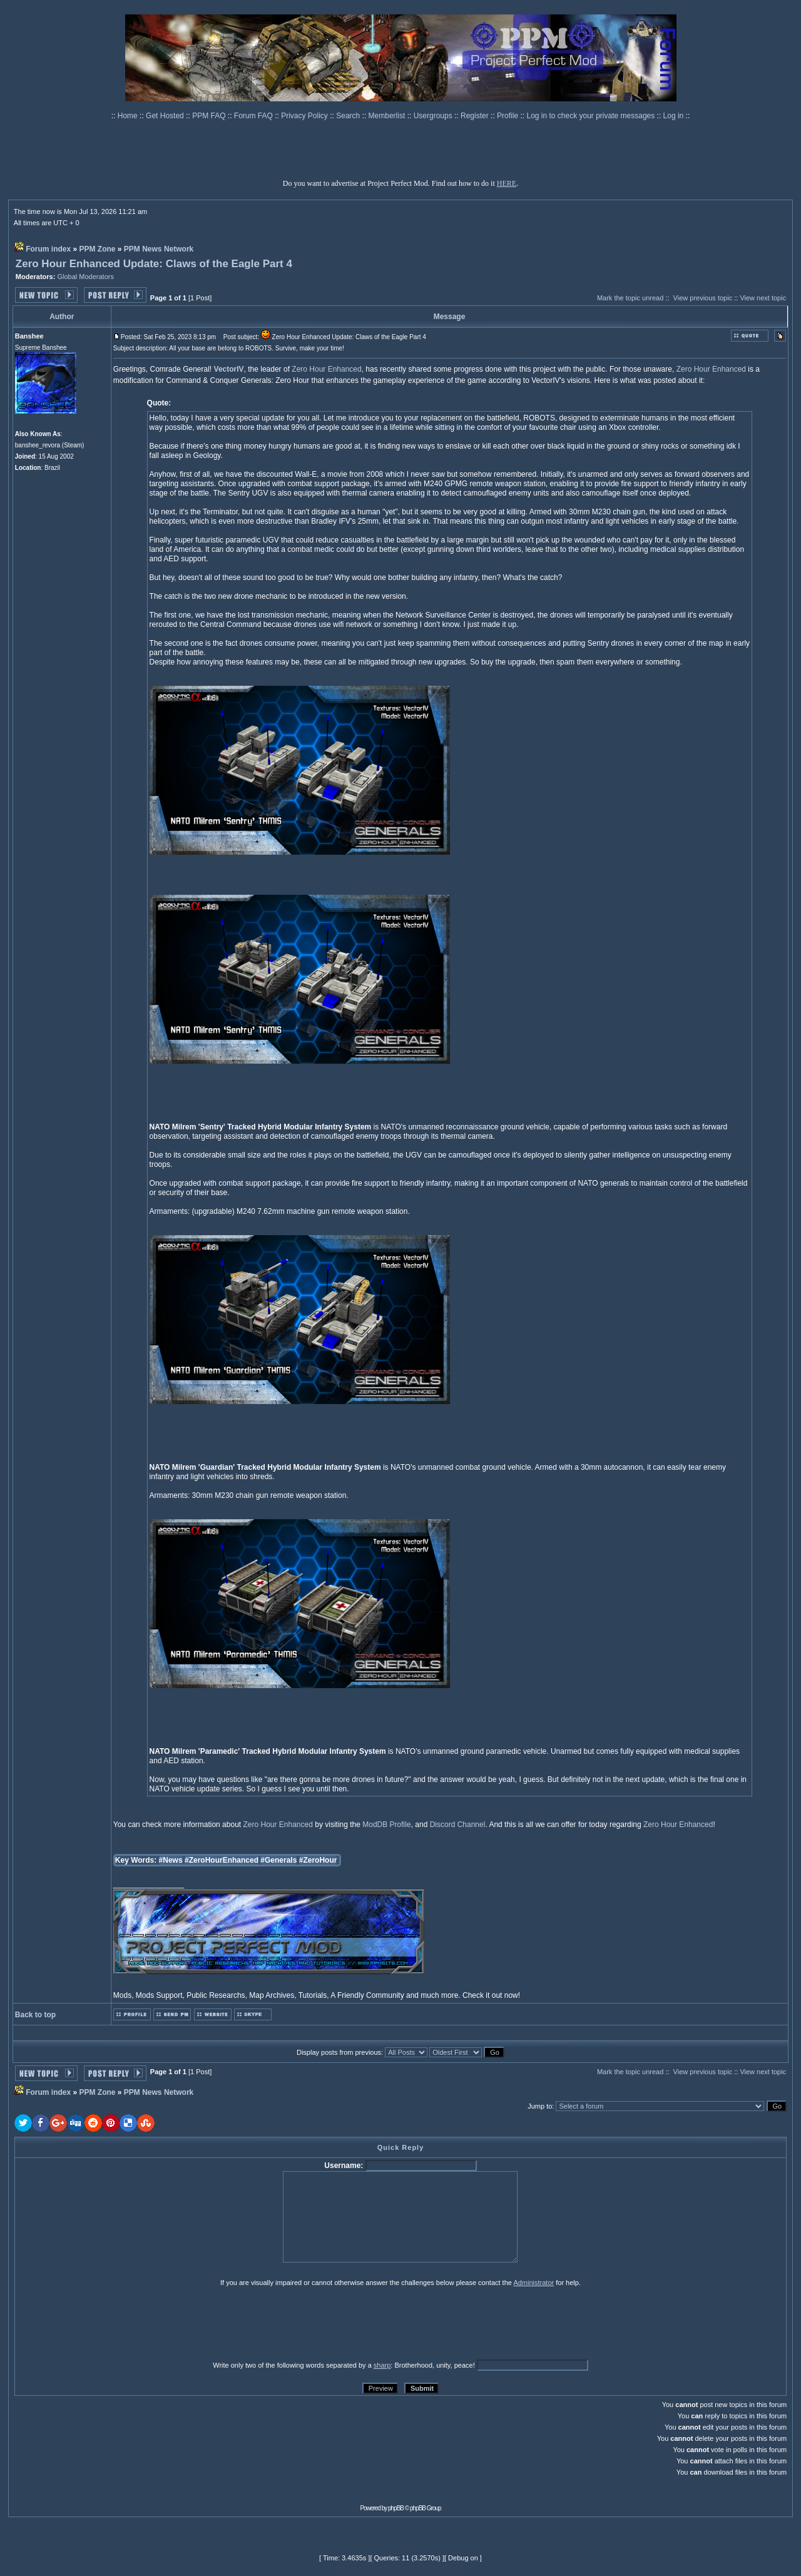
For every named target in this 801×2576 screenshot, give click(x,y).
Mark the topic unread (630, 298)
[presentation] (111, 2323)
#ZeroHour (318, 1860)
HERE (506, 183)
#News (171, 1860)
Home (129, 115)
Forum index (48, 249)
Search (349, 115)
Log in (673, 115)
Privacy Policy (305, 115)
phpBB (396, 2508)
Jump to (540, 2106)
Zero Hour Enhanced (326, 369)
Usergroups (434, 115)
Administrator (533, 2282)
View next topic (763, 298)
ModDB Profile (386, 1824)
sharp (382, 2365)
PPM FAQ (210, 115)
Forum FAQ (254, 115)
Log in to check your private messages (591, 115)
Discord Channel (458, 1824)
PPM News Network (158, 249)
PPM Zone (97, 249)
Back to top (35, 2014)
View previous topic (703, 298)
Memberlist (388, 115)
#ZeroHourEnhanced (221, 1860)
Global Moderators (85, 276)
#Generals (278, 1860)
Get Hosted (166, 115)
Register (476, 115)
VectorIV (229, 369)
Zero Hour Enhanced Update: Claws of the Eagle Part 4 (154, 264)
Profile (508, 115)
